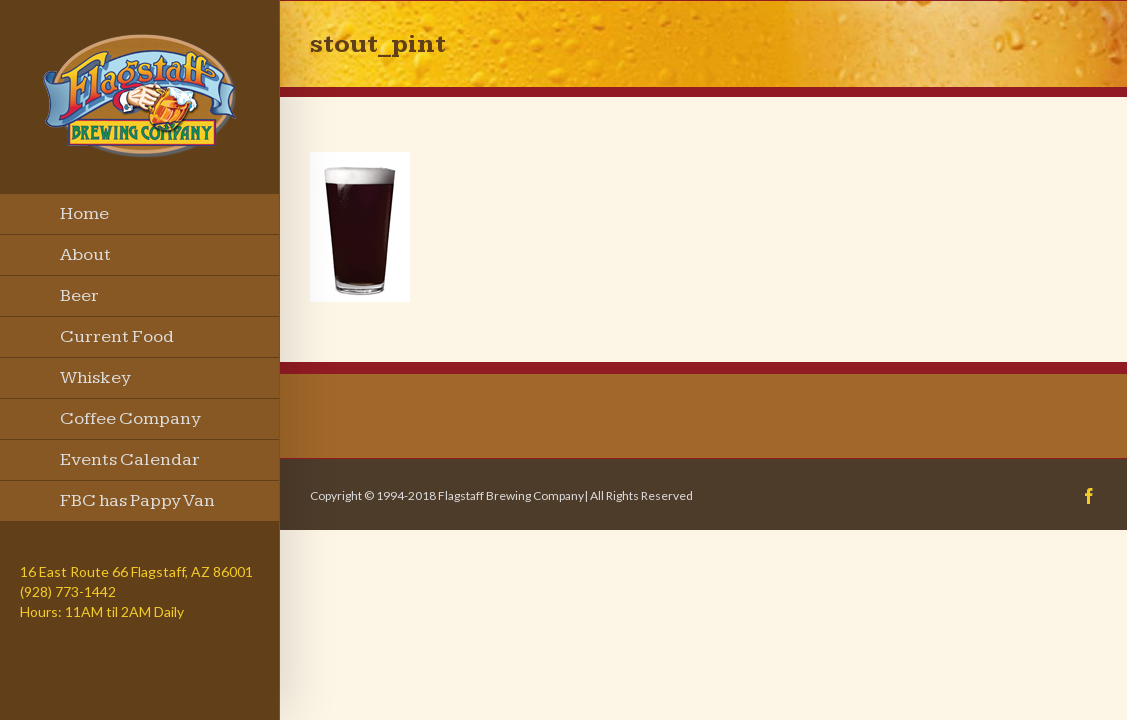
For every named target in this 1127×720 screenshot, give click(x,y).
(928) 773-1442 (68, 591)
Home (84, 213)
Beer (79, 295)
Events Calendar (130, 459)
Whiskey (95, 377)
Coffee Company (130, 418)
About (85, 254)
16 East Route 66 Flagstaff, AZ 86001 (136, 571)
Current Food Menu (117, 342)
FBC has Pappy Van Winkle (137, 506)
